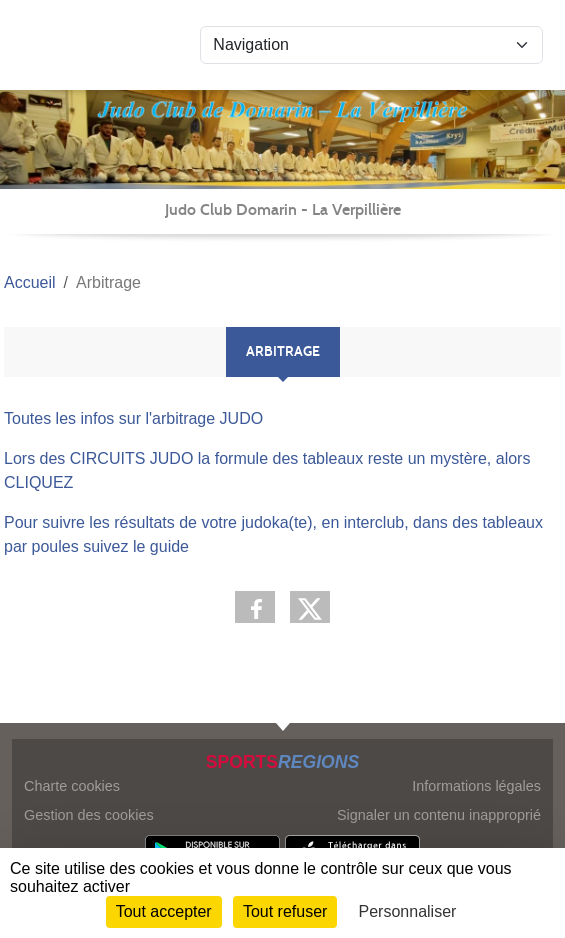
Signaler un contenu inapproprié (439, 815)
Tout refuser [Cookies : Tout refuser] (285, 911)
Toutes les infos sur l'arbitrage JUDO (133, 418)
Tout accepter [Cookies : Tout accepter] (164, 911)
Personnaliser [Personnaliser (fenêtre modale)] (408, 911)
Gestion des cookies (89, 815)
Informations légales (476, 786)
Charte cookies (72, 786)
